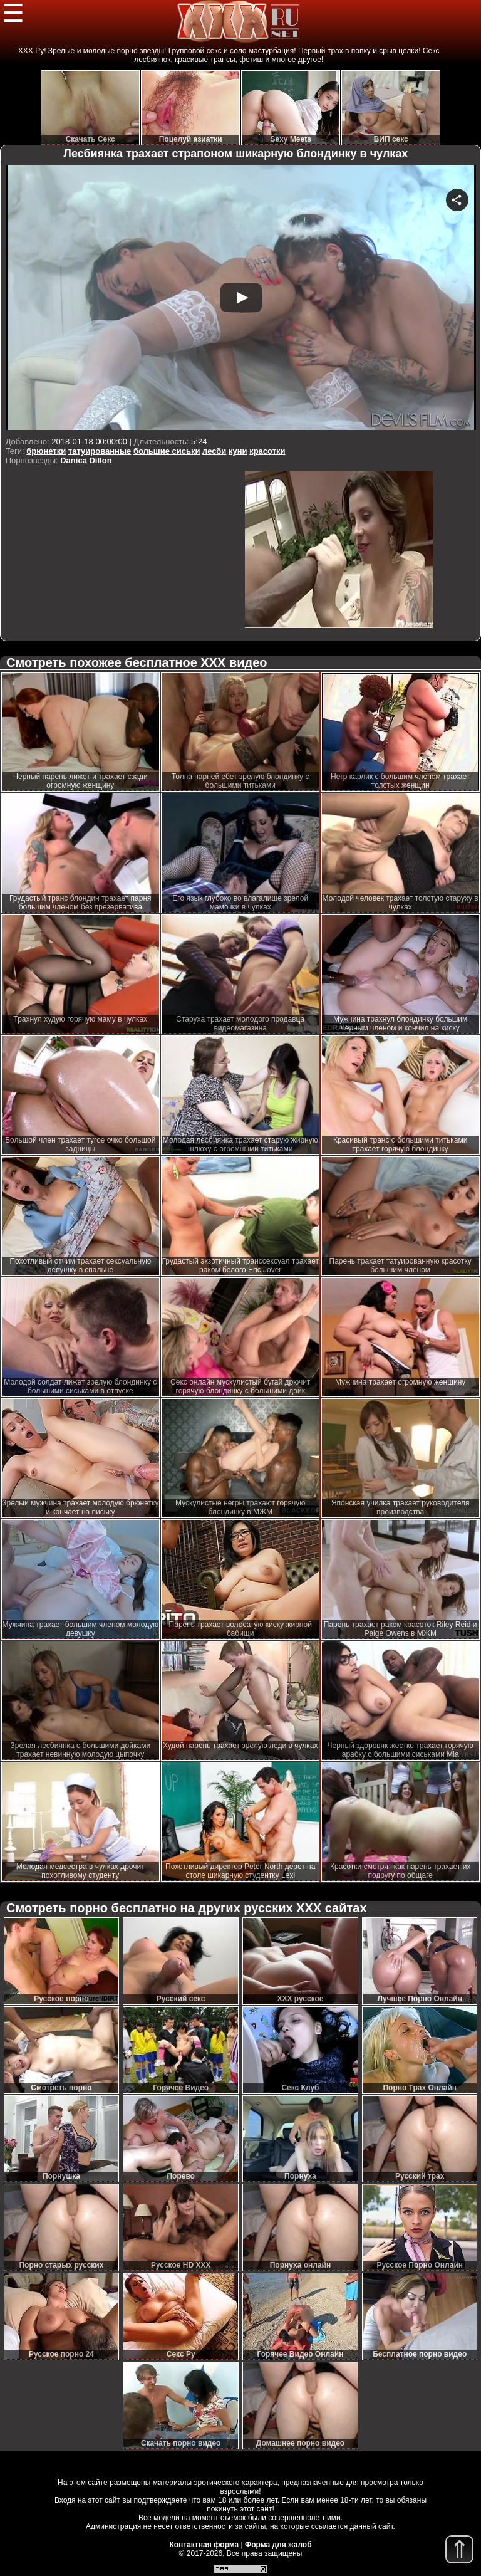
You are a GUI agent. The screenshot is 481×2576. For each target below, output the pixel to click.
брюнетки (46, 451)
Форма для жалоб (278, 2544)
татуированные (99, 451)
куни (238, 451)
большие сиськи (166, 451)
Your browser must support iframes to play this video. (241, 299)
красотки (267, 451)
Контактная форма (204, 2544)
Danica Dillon (85, 460)
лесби (214, 451)
